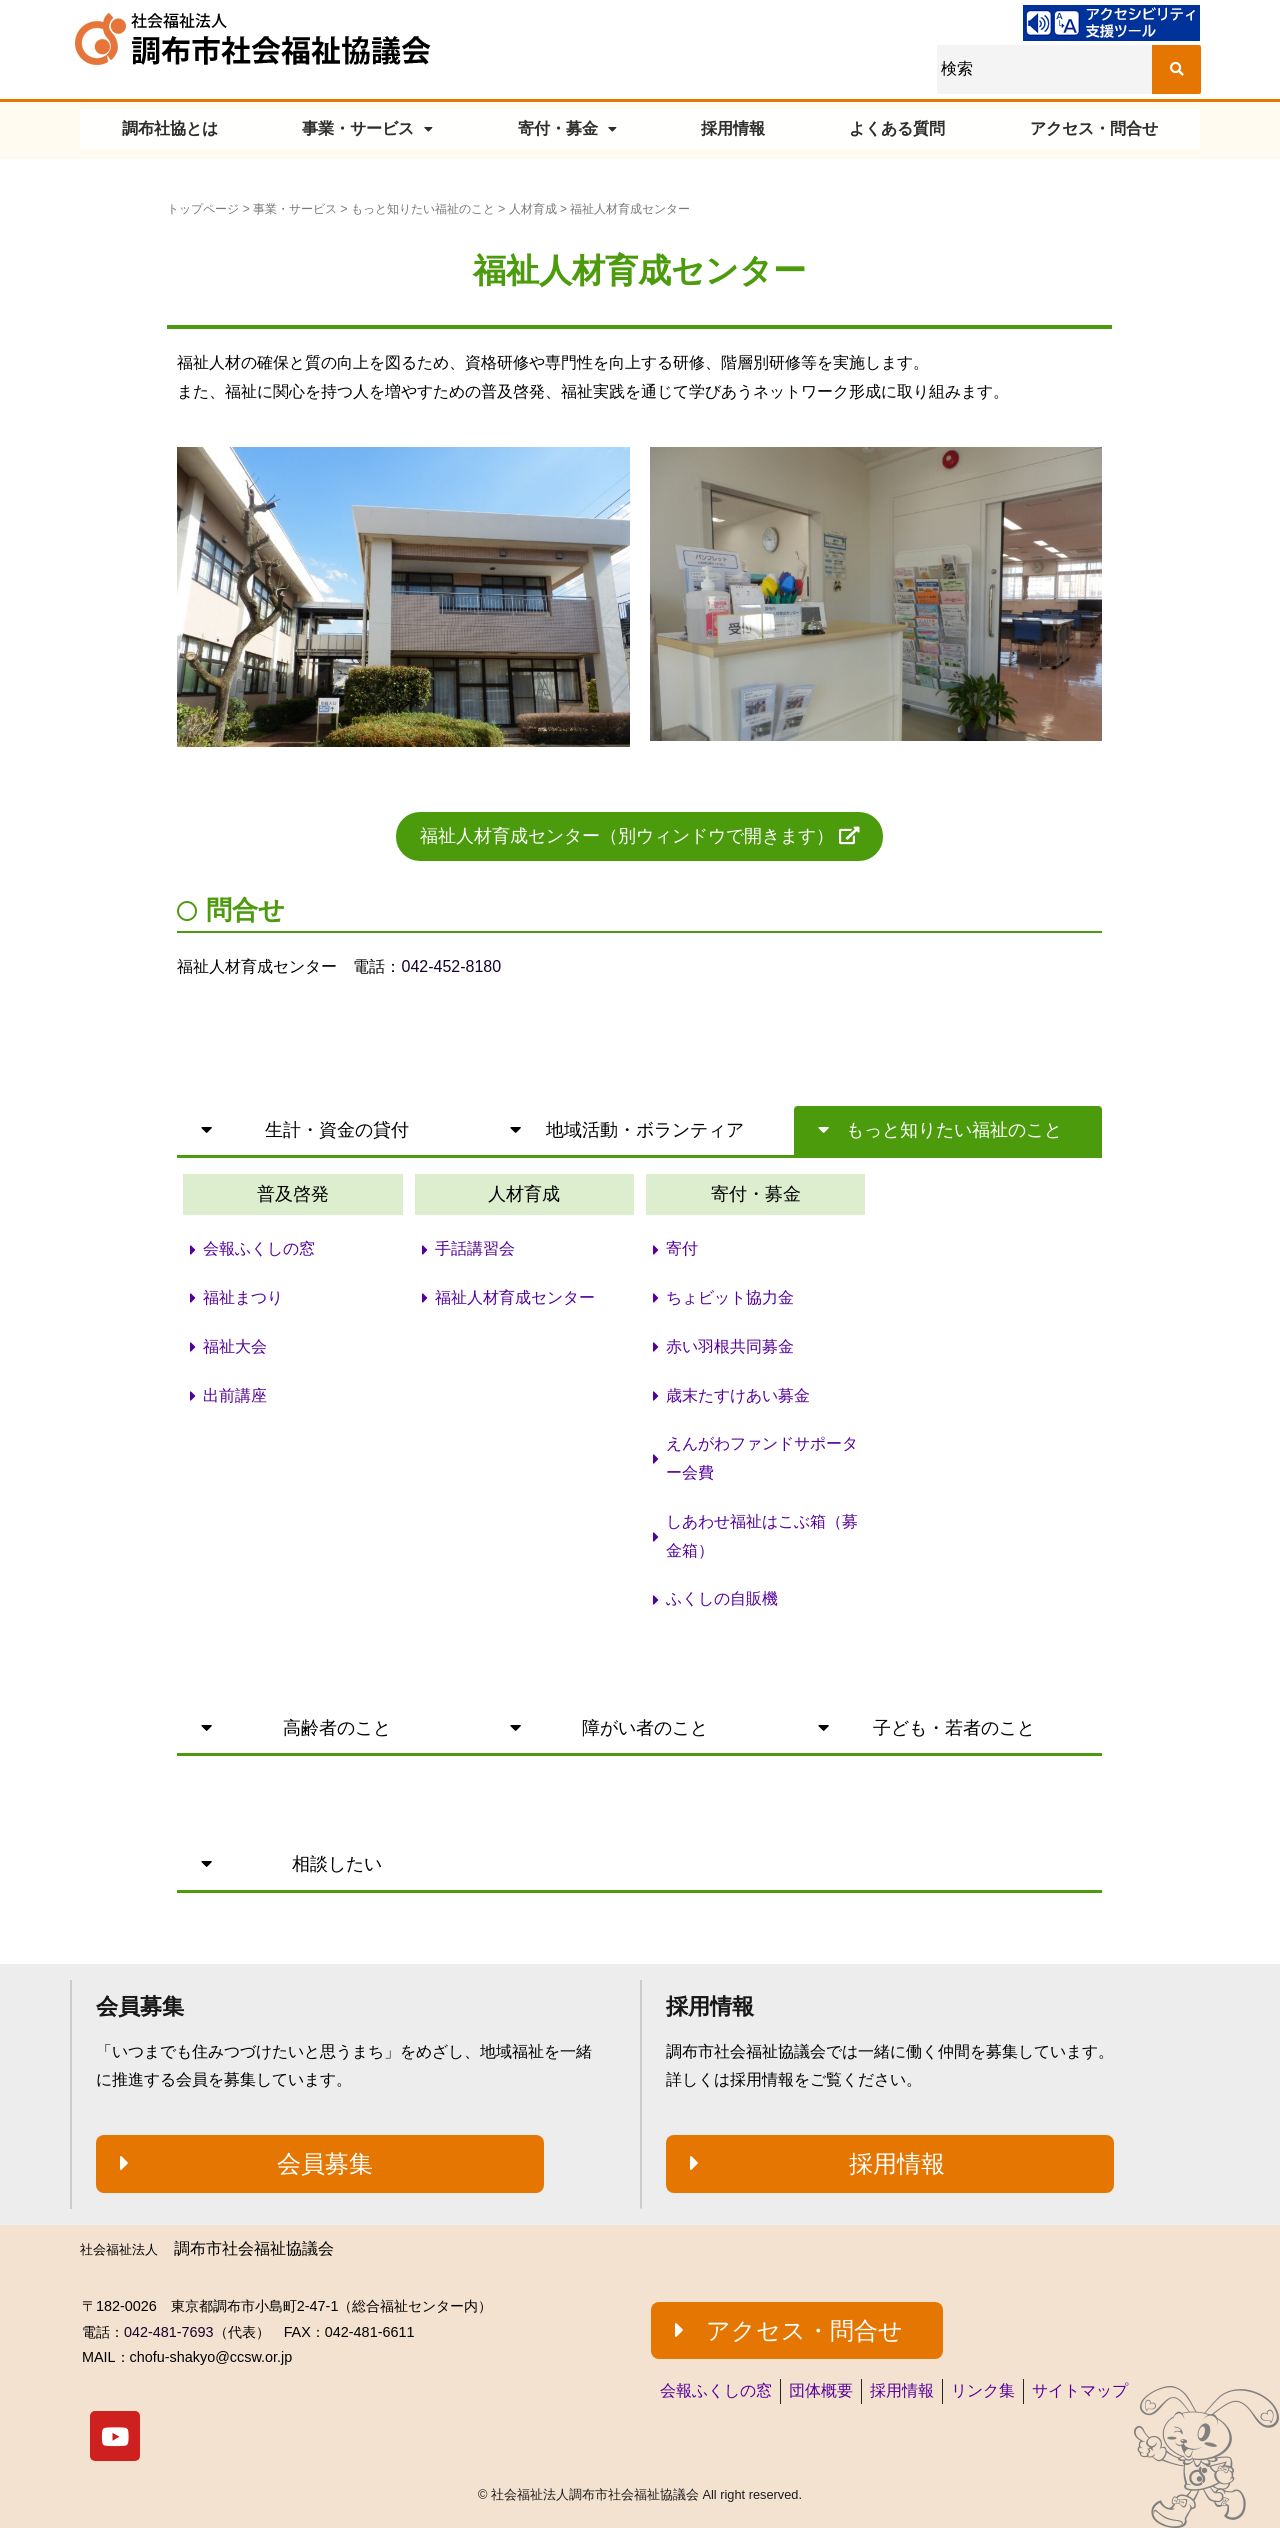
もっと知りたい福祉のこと (423, 209)
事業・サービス (367, 128)
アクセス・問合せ (1094, 128)
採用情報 (733, 128)
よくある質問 (897, 128)
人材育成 (533, 209)
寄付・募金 (567, 128)
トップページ (203, 209)
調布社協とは (170, 128)
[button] (639, 836)
